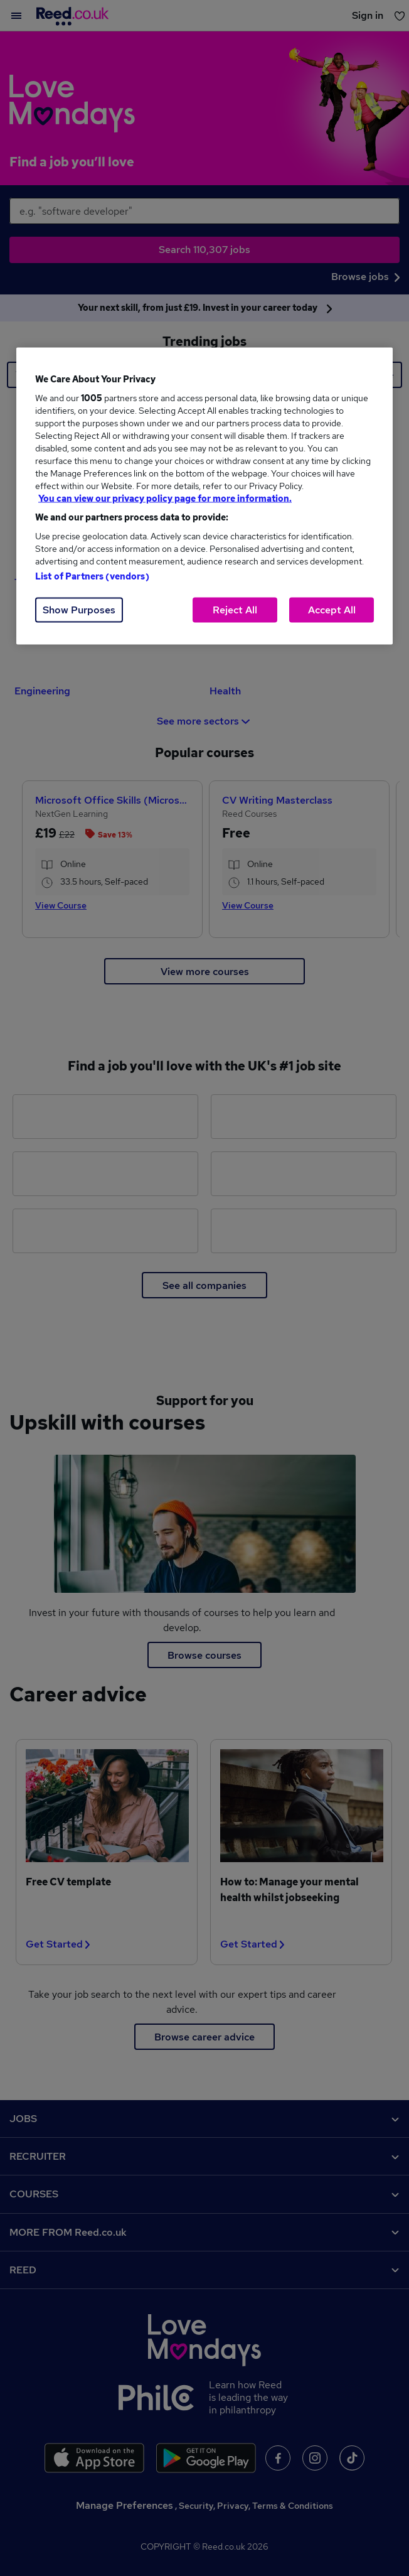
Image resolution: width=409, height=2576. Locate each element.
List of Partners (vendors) (92, 576)
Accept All (332, 610)
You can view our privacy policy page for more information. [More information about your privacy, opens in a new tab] (165, 498)
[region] (204, 496)
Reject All (235, 610)
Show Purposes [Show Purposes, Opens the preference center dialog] (79, 610)
